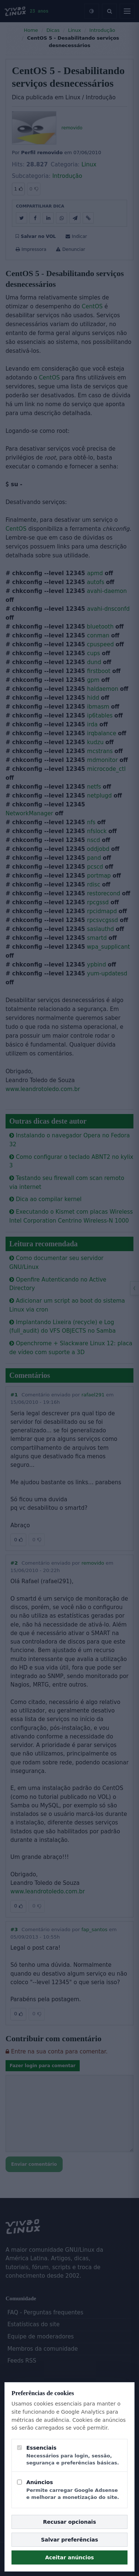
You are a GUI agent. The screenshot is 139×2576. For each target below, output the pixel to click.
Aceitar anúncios (69, 2557)
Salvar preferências (69, 2540)
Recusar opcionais (69, 2522)
